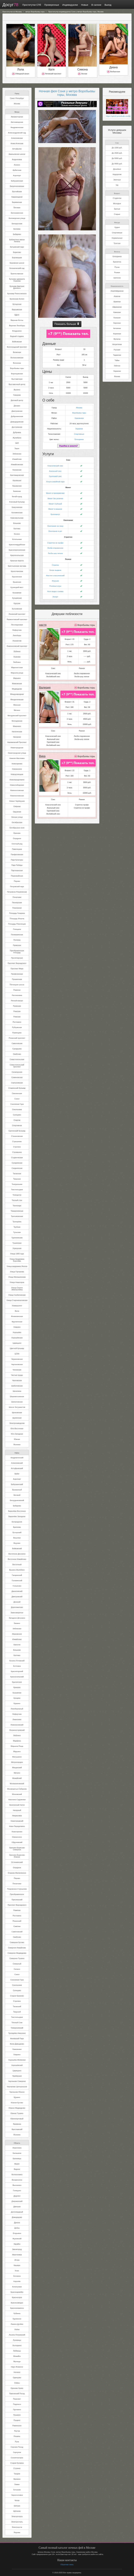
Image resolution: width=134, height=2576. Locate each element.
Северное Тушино (17, 1958)
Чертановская (17, 1364)
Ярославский (16, 2129)
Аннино (17, 165)
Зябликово (17, 454)
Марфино (17, 1741)
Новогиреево (17, 764)
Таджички (117, 355)
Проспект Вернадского (17, 963)
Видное (17, 2169)
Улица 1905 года (17, 1254)
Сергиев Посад (17, 2447)
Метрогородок (17, 1762)
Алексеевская (17, 138)
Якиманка (17, 2124)
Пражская (17, 945)
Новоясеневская (17, 796)
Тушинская (16, 1243)
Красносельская (17, 555)
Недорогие (117, 174)
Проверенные (51, 5)
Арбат (17, 1474)
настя (43, 625)
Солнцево (17, 1115)
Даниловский (16, 1591)
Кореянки (117, 334)
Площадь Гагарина (17, 913)
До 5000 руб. (117, 158)
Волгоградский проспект (17, 347)
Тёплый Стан (16, 2022)
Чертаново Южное (17, 2092)
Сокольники (17, 1109)
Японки (117, 376)
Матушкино (17, 1757)
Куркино (17, 1703)
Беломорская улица (17, 218)
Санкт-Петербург (17, 98)
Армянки (117, 302)
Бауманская (17, 202)
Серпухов (17, 2452)
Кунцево (17, 1698)
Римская (17, 1017)
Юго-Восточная (17, 1428)
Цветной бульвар (17, 1348)
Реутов (17, 2431)
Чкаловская (17, 1380)
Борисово (17, 252)
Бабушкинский (17, 1484)
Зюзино (17, 1623)
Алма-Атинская (17, 143)
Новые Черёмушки (17, 801)
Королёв (16, 2281)
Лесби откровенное (55, 548)
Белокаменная (17, 213)
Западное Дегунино (17, 1618)
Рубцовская (17, 1027)
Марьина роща (17, 673)
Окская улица (16, 817)
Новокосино (17, 769)
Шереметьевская (17, 1396)
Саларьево (17, 1049)
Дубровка (17, 432)
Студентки (117, 198)
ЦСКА (17, 1354)
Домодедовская (17, 422)
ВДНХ (17, 315)
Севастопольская (17, 1059)
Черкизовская (17, 1359)
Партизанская (17, 870)
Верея (17, 2164)
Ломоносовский (17, 1725)
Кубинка (17, 2313)
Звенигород (17, 2249)
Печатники (17, 897)
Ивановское (17, 1634)
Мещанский (17, 1767)
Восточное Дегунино (17, 1554)
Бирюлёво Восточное (17, 1511)
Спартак (17, 1120)
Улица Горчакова (17, 1272)
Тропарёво (17, 1222)
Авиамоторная (17, 117)
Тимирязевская (17, 1211)
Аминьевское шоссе (17, 154)
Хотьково (17, 2490)
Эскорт (55, 597)
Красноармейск (17, 2292)
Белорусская (17, 224)
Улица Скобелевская (17, 1295)
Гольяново (17, 1586)
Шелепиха (17, 1391)
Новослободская (17, 785)
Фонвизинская (17, 1316)
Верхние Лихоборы (17, 326)
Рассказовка (17, 995)
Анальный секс (55, 471)
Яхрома (17, 2532)
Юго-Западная (17, 1434)
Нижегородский (17, 1821)
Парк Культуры (17, 860)
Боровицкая (17, 258)
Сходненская (16, 1168)
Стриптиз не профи (55, 543)
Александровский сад (17, 133)
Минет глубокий (55, 504)
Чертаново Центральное (17, 2087)
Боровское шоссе (17, 263)
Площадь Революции (17, 924)
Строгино (17, 1147)
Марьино (17, 678)
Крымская (17, 582)
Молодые (117, 203)
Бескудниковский (17, 1500)
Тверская (17, 1179)
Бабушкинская (17, 181)
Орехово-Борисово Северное (17, 1849)
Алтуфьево (17, 149)
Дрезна (17, 2223)
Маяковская (17, 683)
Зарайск (17, 2244)
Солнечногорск (17, 2458)
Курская (17, 603)
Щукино (17, 2097)
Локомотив (16, 641)
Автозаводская (17, 122)
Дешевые (117, 169)
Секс (117, 142)
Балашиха (17, 2153)
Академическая (17, 127)
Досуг (10, 4)
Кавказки (117, 312)
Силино (17, 1969)
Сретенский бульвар (17, 1131)
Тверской (17, 2012)
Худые (117, 227)
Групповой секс (55, 476)
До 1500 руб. (117, 148)
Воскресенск (17, 2180)
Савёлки (17, 1926)
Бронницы (17, 2158)
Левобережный (17, 1709)
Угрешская (17, 1248)
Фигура (117, 222)
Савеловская (16, 1043)
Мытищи (16, 2361)
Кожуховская (17, 507)
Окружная (17, 812)
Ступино (16, 2468)
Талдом (17, 2474)
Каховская (17, 480)
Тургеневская (16, 1238)
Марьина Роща (17, 1746)
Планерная (17, 908)
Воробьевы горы (17, 368)
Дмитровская (16, 411)
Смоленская (17, 1093)
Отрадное (17, 838)
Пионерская (17, 903)
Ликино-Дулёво (17, 2324)
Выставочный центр (17, 384)
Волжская (17, 352)
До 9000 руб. (117, 164)
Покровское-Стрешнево (17, 1889)
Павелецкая (17, 849)
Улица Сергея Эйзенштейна (17, 1289)
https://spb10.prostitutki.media (117, 116)
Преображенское (17, 1894)
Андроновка (17, 159)
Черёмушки (17, 2076)
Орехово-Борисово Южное (17, 1856)
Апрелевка (16, 2148)
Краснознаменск (17, 2308)
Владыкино (17, 331)
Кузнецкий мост (17, 587)
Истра (16, 2260)
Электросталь (17, 2522)
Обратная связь (66, 2564)
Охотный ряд (17, 844)
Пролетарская (17, 958)
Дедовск (17, 2196)
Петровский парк (17, 886)
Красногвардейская (17, 545)
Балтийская (17, 191)
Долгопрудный (17, 2212)
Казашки (117, 318)
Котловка (17, 1666)
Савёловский (16, 1932)
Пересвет (17, 2399)
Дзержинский (16, 2201)
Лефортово (17, 630)
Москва (17, 104)
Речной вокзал (17, 1001)
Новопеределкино (17, 780)
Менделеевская (16, 699)
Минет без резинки (55, 498)
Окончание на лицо (55, 526)
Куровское (17, 2319)
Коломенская (16, 513)
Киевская (17, 491)
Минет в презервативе (55, 493)
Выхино (17, 390)
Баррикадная (16, 197)
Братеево (17, 1527)
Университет (17, 1306)
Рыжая (117, 272)
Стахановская (17, 1136)
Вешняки (17, 1538)
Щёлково (17, 2511)
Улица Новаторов (17, 1282)
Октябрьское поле (16, 828)
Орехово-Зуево (17, 2388)
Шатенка (117, 278)
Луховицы (17, 2340)
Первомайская (17, 876)
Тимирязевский (17, 2028)
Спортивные (79, 434)
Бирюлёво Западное (17, 1516)
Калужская (16, 470)
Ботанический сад (17, 268)
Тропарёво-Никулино (17, 2033)
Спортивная (17, 1125)
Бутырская (17, 304)
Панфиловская (17, 854)
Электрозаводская (17, 1423)
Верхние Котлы (17, 320)
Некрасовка (17, 1816)
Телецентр (17, 1195)
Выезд (108, 5)
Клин (17, 2271)
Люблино (17, 662)
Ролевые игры (55, 586)
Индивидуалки (70, 5)
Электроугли (17, 2527)
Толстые (117, 243)
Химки (17, 2484)
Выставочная (16, 379)
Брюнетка (117, 262)
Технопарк (17, 1206)
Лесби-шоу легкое (55, 553)
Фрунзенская (17, 1322)
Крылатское (17, 577)
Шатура (17, 2506)
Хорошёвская (16, 1338)
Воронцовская (17, 374)
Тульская (17, 1232)
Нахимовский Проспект (17, 742)
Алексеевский (17, 1463)
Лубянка (17, 651)
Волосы (117, 251)
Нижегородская (17, 748)
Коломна (17, 2276)
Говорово (17, 395)
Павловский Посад (17, 2394)
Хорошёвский (16, 2065)
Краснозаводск (17, 2303)
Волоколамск (16, 2174)
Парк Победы (16, 865)
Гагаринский (17, 1575)
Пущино (17, 2420)
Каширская (17, 486)
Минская (17, 705)
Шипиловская (16, 1402)
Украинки (79, 429)
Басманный (17, 1490)
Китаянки (117, 328)
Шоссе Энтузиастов (17, 1407)
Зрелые (117, 209)
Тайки (117, 360)
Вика (42, 756)
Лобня (17, 2329)
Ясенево (17, 1445)
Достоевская (17, 427)
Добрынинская (17, 416)
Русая (117, 267)
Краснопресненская (17, 550)
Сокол (16, 1099)
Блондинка (117, 256)
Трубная (17, 1227)
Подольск (17, 2404)
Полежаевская (17, 935)
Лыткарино (17, 2345)
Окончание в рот (55, 531)
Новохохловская (17, 790)
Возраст (117, 193)
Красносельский (17, 1677)
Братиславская (17, 274)
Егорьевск (17, 2233)
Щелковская (17, 1412)
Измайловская (17, 464)
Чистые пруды (17, 1375)
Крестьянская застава (17, 566)
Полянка (16, 940)
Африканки (117, 307)
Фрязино (17, 2479)
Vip (117, 185)
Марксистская (17, 667)
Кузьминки (17, 593)
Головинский (17, 1581)
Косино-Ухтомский (16, 1661)
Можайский (17, 1778)
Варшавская (17, 310)
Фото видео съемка (55, 591)
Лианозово (17, 1719)
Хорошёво (17, 1332)
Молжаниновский (17, 1784)
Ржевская (17, 1006)
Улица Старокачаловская (16, 1300)
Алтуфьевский (17, 1468)
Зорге (17, 448)
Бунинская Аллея (17, 299)
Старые (117, 214)
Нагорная (17, 737)
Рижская (16, 1011)
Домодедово (17, 2217)
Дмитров (17, 2207)
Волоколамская (17, 358)
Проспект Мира (17, 969)
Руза (17, 2442)
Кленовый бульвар (17, 502)
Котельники (17, 539)
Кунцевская (17, 598)
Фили (17, 1311)
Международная (17, 694)
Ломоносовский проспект (17, 646)
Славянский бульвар (16, 1088)
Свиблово (17, 1054)
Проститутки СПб (31, 5)
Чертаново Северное (17, 2081)
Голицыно (17, 2191)
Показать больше (66, 323)
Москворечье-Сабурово (17, 1789)
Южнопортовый (17, 2119)
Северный (17, 1964)
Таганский (17, 2006)
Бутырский (17, 1532)
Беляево (16, 229)
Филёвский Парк (17, 2038)
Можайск (17, 2356)
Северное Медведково (17, 1953)
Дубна (17, 2228)
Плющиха (17, 929)
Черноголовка (17, 2495)
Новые (84, 5)
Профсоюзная (17, 974)
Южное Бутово (17, 2103)
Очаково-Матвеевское (17, 1873)
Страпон (55, 565)
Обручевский (16, 1842)
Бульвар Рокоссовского (17, 293)
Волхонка (17, 363)
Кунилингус (55, 514)
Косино (17, 534)
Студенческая (17, 1157)
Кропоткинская (17, 571)
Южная (17, 1439)
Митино (17, 710)
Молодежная (17, 721)
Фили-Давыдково (17, 2044)
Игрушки (55, 581)
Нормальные (117, 238)
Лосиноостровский (17, 1730)
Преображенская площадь (17, 952)
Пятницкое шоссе (17, 985)
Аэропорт (17, 175)
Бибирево (17, 234)
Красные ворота (17, 561)
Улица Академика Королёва (17, 1260)
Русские (117, 350)
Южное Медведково (17, 2108)
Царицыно (17, 1343)
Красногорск (17, 2297)
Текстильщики (17, 1190)
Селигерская (17, 1072)
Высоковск (17, 2185)
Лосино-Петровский (17, 2335)
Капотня (17, 1645)
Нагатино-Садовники (17, 1800)
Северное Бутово (17, 1942)
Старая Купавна (17, 2463)
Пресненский (16, 1900)
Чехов (16, 2500)
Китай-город (17, 496)
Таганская (17, 1174)
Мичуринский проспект (17, 716)
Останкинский (17, 1862)
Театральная (17, 1184)
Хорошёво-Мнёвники (17, 2060)
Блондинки (79, 439)
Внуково (17, 1543)
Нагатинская (17, 732)
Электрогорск (16, 2516)
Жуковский (16, 2239)
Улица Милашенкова (17, 1277)
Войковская (17, 342)
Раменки (17, 990)
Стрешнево (17, 1141)
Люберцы (17, 2351)
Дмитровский (16, 1597)
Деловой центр (17, 400)
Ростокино (17, 1022)
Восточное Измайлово (17, 1559)
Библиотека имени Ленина (17, 241)
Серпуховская (17, 1083)
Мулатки (117, 339)
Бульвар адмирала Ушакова (17, 280)
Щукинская (17, 1418)
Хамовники (17, 2049)
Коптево (17, 529)
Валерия (45, 687)
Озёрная (17, 806)
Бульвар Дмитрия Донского (17, 287)
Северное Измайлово (17, 1948)
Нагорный (17, 1810)
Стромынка (17, 1152)
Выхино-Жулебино (17, 1570)
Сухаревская (17, 1163)
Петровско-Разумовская (17, 892)
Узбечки (117, 366)
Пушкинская (17, 979)
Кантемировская (17, 475)
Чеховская (17, 1370)
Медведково (17, 689)
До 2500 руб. (117, 153)
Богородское (17, 1522)
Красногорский (17, 1671)
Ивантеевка (17, 2255)
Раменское (17, 2426)
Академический (17, 1458)
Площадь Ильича (17, 919)
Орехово (17, 833)
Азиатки (117, 296)
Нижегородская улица (17, 753)
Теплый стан (17, 1200)
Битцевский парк (17, 247)
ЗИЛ (17, 443)
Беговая (17, 208)
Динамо (17, 406)
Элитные (117, 180)
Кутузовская (17, 609)
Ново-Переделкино (17, 1826)
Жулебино (17, 438)
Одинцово (17, 2377)
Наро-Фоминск (17, 2367)
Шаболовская (16, 1386)
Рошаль (17, 2436)
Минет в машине (55, 509)
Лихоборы (17, 635)
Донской (17, 1602)
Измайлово (17, 459)
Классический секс (55, 466)
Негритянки (117, 344)
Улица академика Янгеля (17, 1266)
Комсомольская (17, 518)
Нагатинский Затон (17, 1805)
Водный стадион (17, 336)
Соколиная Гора (17, 1104)
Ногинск (17, 2372)
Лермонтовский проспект (17, 619)
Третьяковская (17, 1216)
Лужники (17, 657)
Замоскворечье (17, 1613)
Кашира (17, 2265)
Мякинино (17, 726)
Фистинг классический (55, 575)
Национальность (117, 286)
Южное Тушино (17, 2113)
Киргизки (117, 323)
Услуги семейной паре (55, 482)
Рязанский (17, 1921)
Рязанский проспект (17, 1038)
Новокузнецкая (17, 774)
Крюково (17, 1687)
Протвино (17, 2410)
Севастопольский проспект (17, 1066)
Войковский (17, 1548)
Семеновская (16, 1077)
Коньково (17, 523)
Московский (17, 1794)
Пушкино (17, 2415)
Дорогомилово (17, 1607)
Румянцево (17, 1033)
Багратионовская (17, 186)
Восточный (17, 1564)
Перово (17, 881)
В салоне (96, 5)
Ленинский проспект (17, 614)
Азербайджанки (117, 291)
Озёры (17, 2383)
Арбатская (17, 170)
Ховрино (17, 1327)
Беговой (17, 1495)
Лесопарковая (17, 625)
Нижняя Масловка (16, 758)
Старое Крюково (17, 1996)
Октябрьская (17, 822)
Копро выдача (55, 570)
